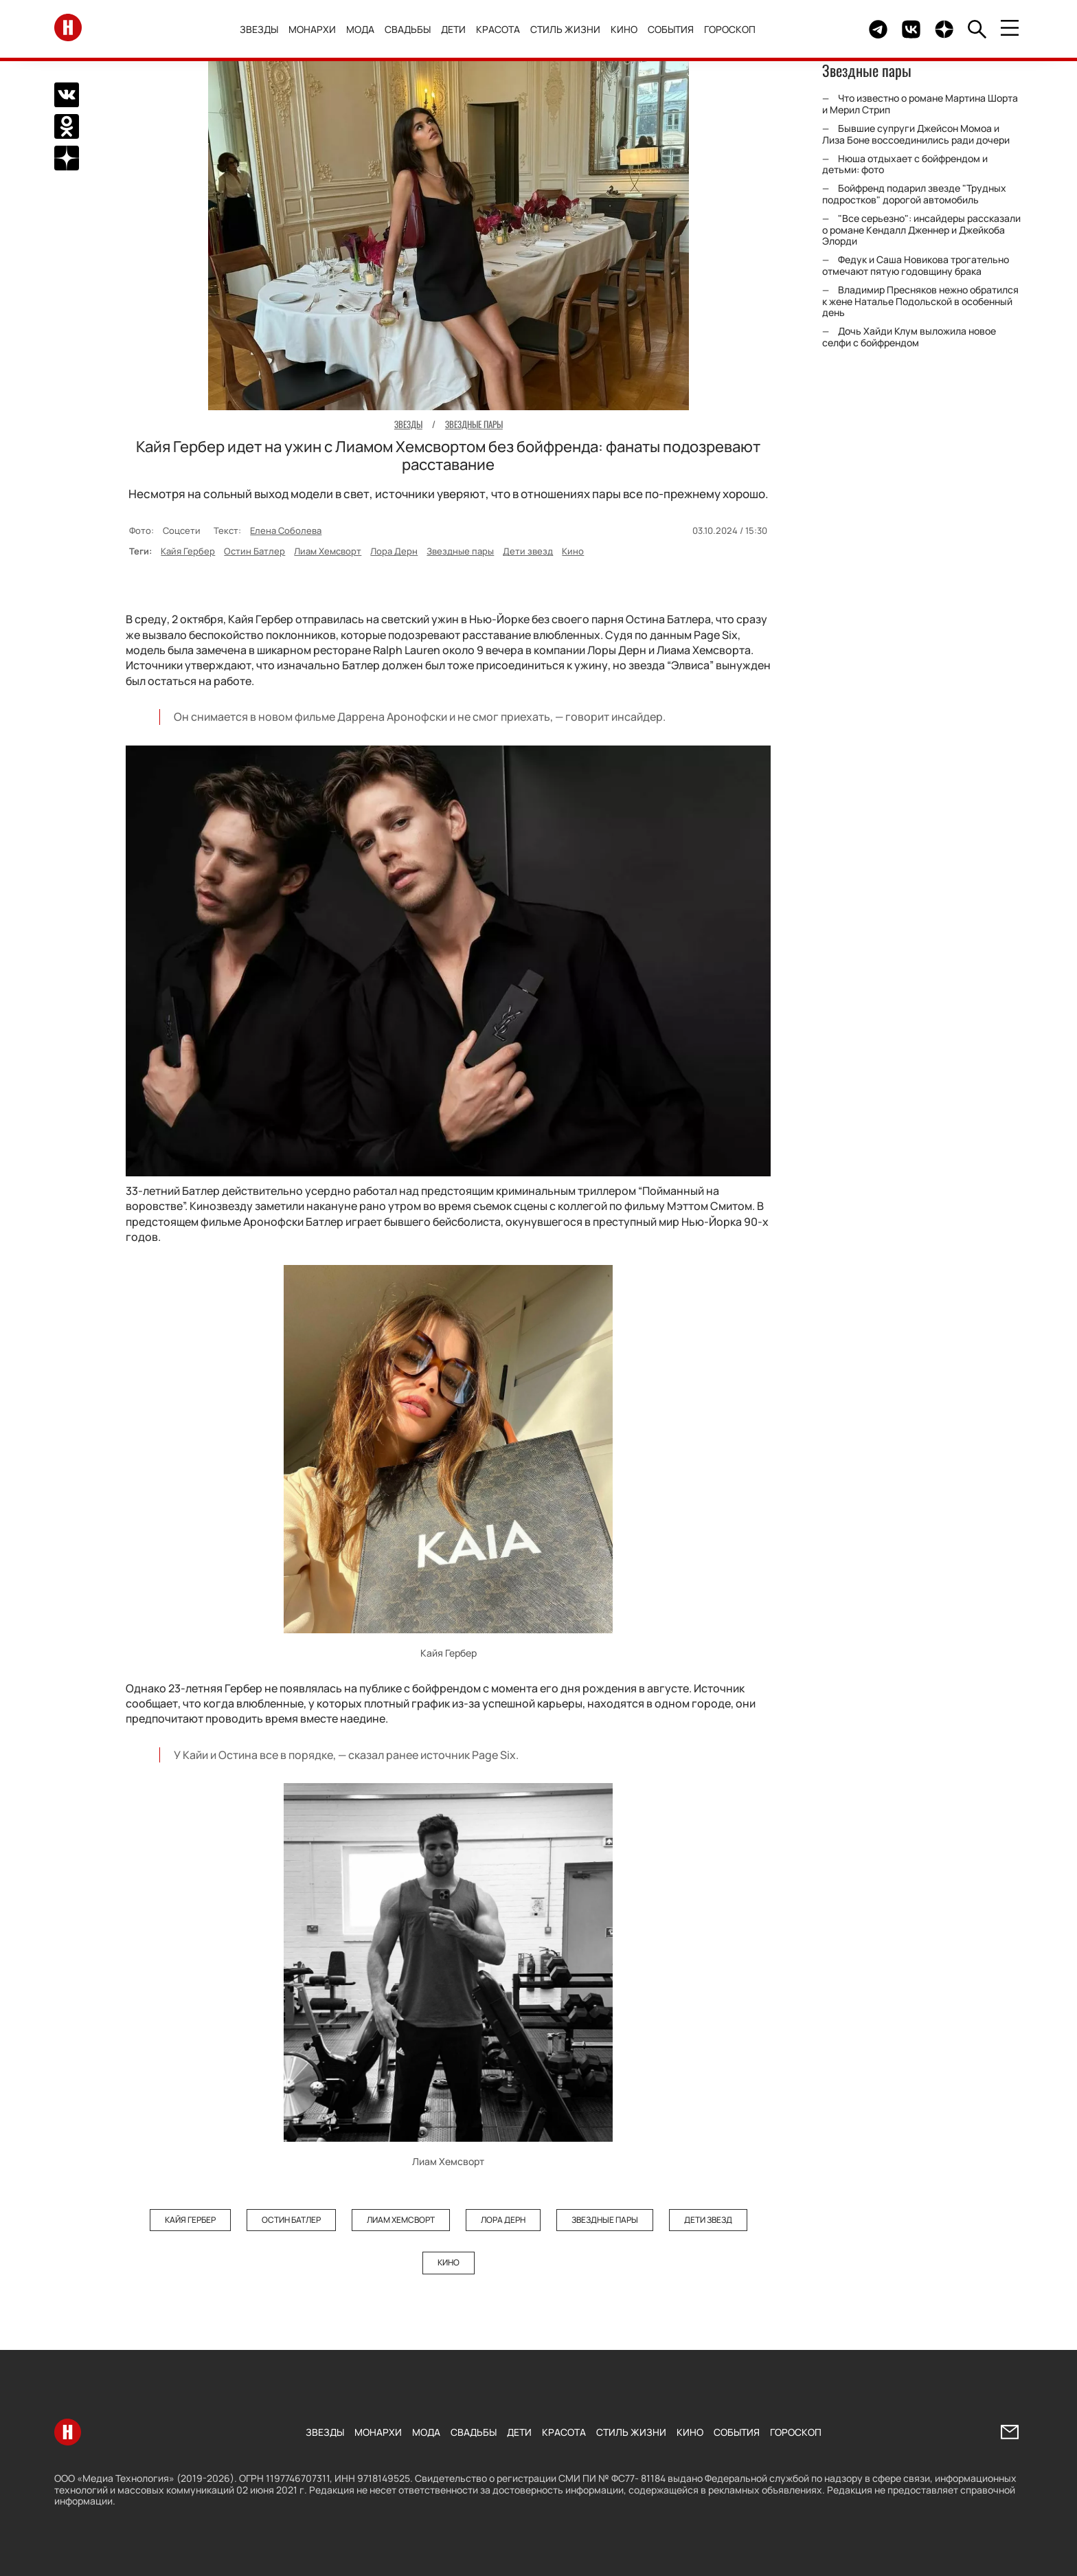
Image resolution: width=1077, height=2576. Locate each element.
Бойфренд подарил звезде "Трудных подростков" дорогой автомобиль (914, 193)
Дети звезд (528, 551)
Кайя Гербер (188, 551)
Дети (453, 29)
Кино (624, 29)
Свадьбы (408, 29)
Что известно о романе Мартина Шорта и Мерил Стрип (920, 103)
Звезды (259, 29)
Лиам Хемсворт (327, 551)
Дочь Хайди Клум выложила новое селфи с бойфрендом (909, 336)
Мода (360, 29)
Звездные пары (460, 551)
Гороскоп (730, 29)
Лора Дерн (394, 551)
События (671, 29)
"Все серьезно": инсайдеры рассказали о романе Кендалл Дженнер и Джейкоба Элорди (921, 230)
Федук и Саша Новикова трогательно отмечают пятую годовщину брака (915, 265)
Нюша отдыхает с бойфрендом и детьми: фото (905, 164)
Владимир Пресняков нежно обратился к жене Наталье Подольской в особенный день (920, 301)
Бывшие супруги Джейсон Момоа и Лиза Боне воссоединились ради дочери (916, 134)
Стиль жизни (565, 29)
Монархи (312, 29)
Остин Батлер (254, 551)
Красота (498, 29)
